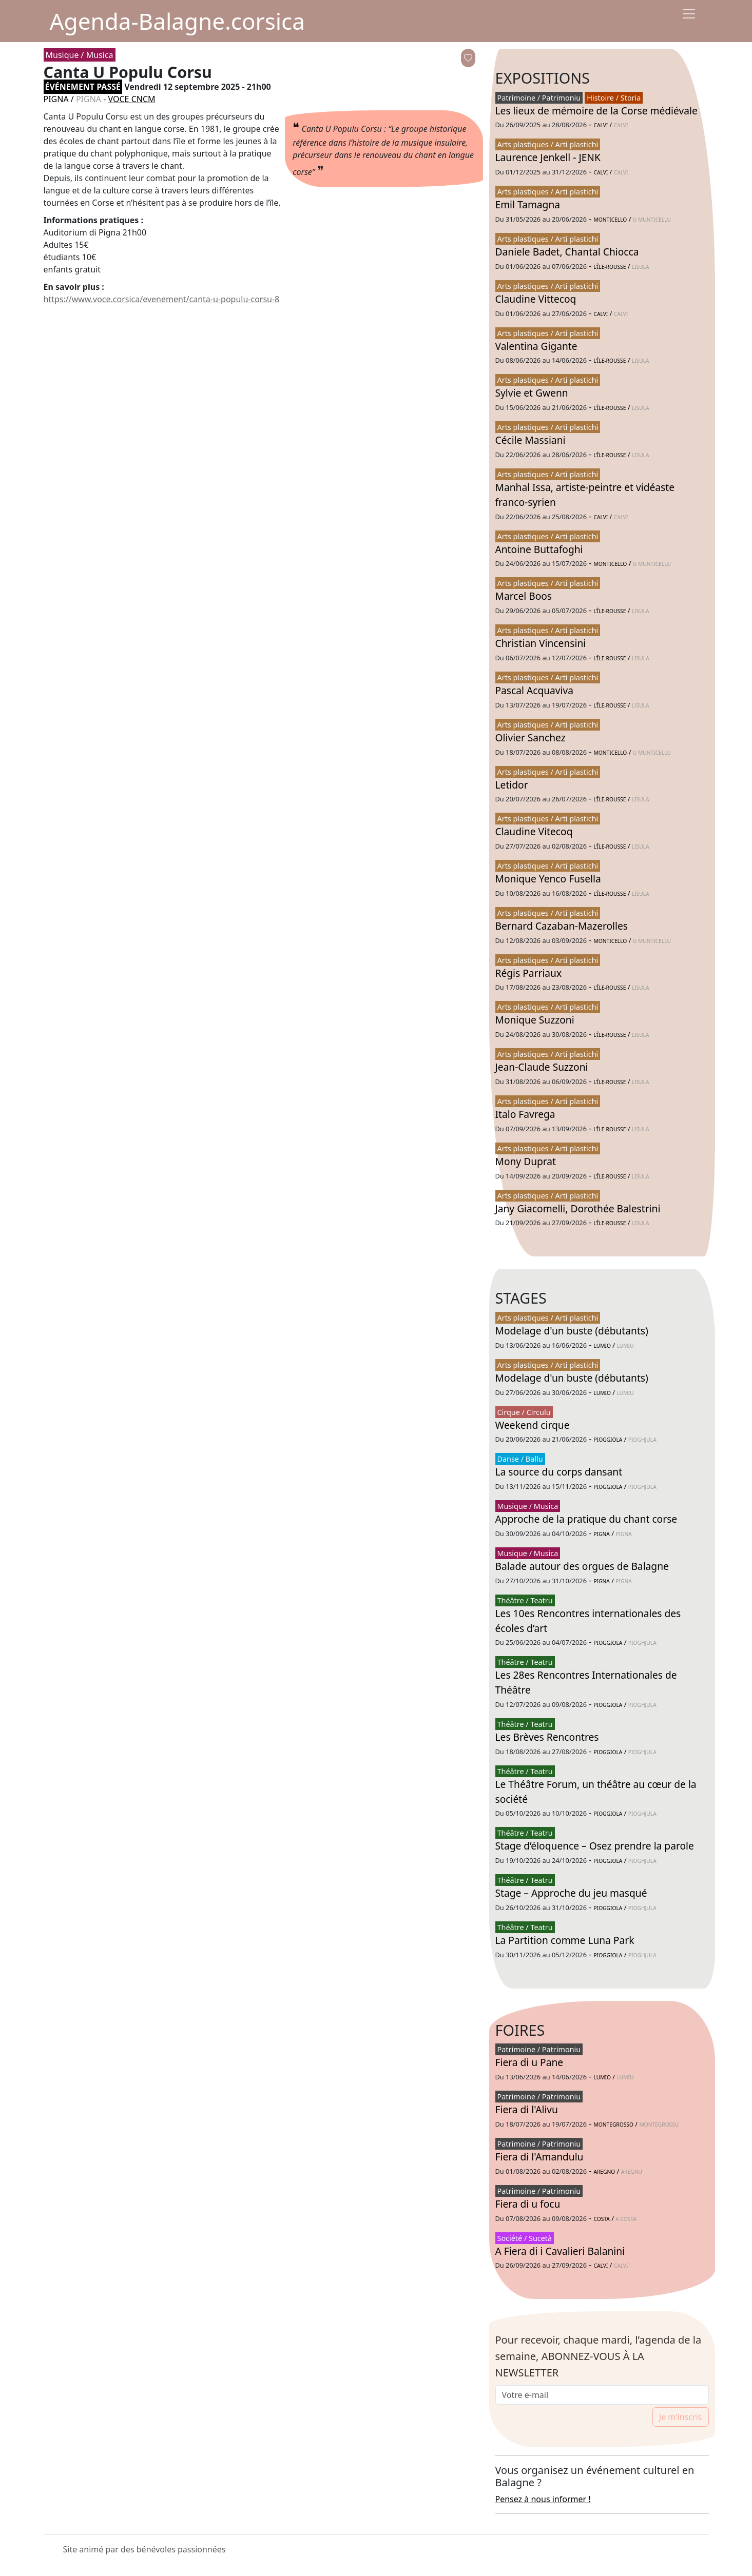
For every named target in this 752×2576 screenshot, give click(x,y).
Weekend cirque (532, 1425)
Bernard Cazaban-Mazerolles (561, 926)
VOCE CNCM (132, 99)
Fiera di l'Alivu (526, 2109)
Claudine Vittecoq (535, 299)
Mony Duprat (525, 1161)
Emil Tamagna (528, 204)
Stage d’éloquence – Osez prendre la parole (594, 1846)
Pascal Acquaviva (534, 690)
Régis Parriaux (528, 973)
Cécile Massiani (530, 440)
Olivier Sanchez (530, 737)
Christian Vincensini (540, 643)
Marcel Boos (523, 596)
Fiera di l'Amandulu (539, 2157)
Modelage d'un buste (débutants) (571, 1331)
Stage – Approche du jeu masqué (571, 1893)
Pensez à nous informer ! (543, 2499)
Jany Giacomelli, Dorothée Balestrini (578, 1208)
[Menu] (689, 14)
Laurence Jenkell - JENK (548, 157)
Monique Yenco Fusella (548, 879)
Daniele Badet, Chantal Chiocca (567, 252)
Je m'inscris (680, 2417)
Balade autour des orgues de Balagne (582, 1566)
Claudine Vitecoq (534, 831)
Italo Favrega (525, 1114)
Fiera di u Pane (529, 2062)
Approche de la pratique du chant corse (586, 1519)
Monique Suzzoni (534, 1020)
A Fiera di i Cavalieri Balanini (560, 2251)
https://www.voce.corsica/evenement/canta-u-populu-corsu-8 (162, 299)
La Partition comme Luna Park (564, 1940)
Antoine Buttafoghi (539, 549)
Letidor (511, 785)
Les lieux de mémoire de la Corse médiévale (596, 110)
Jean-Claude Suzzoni (541, 1067)
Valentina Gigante (536, 346)
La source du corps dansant (559, 1472)
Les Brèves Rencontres (547, 1737)
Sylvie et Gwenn (531, 393)
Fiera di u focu (528, 2204)
